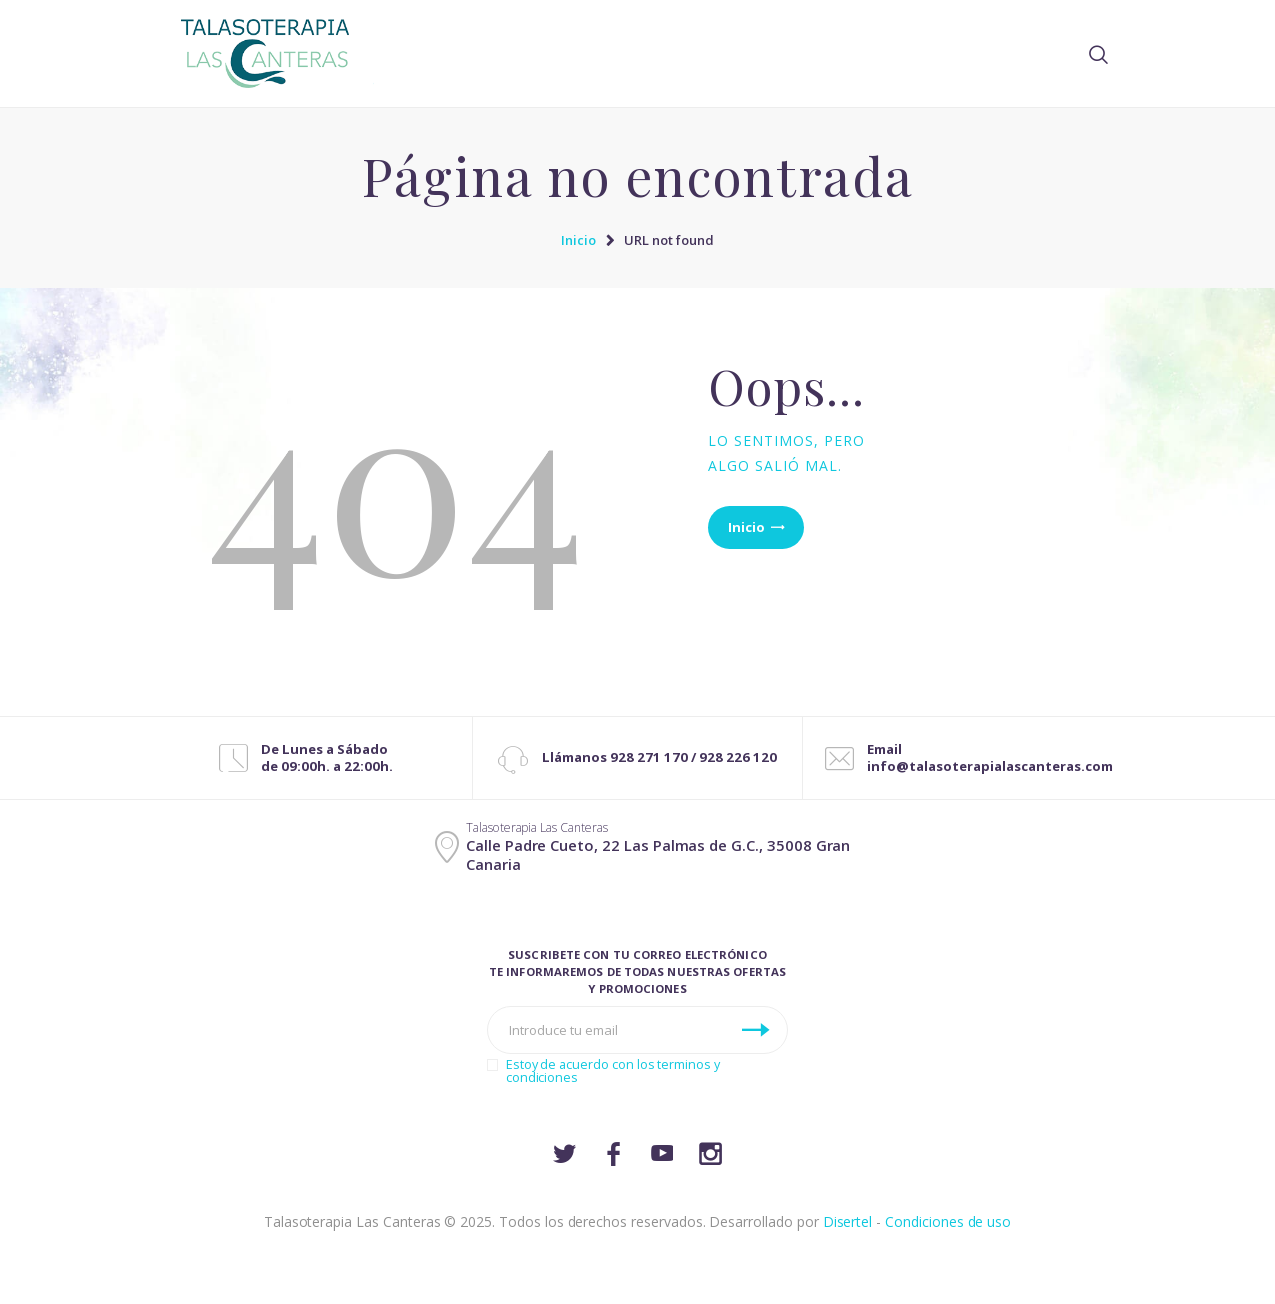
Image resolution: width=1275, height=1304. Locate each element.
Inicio (578, 240)
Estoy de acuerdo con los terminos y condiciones (613, 1071)
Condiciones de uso (948, 1221)
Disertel (848, 1221)
